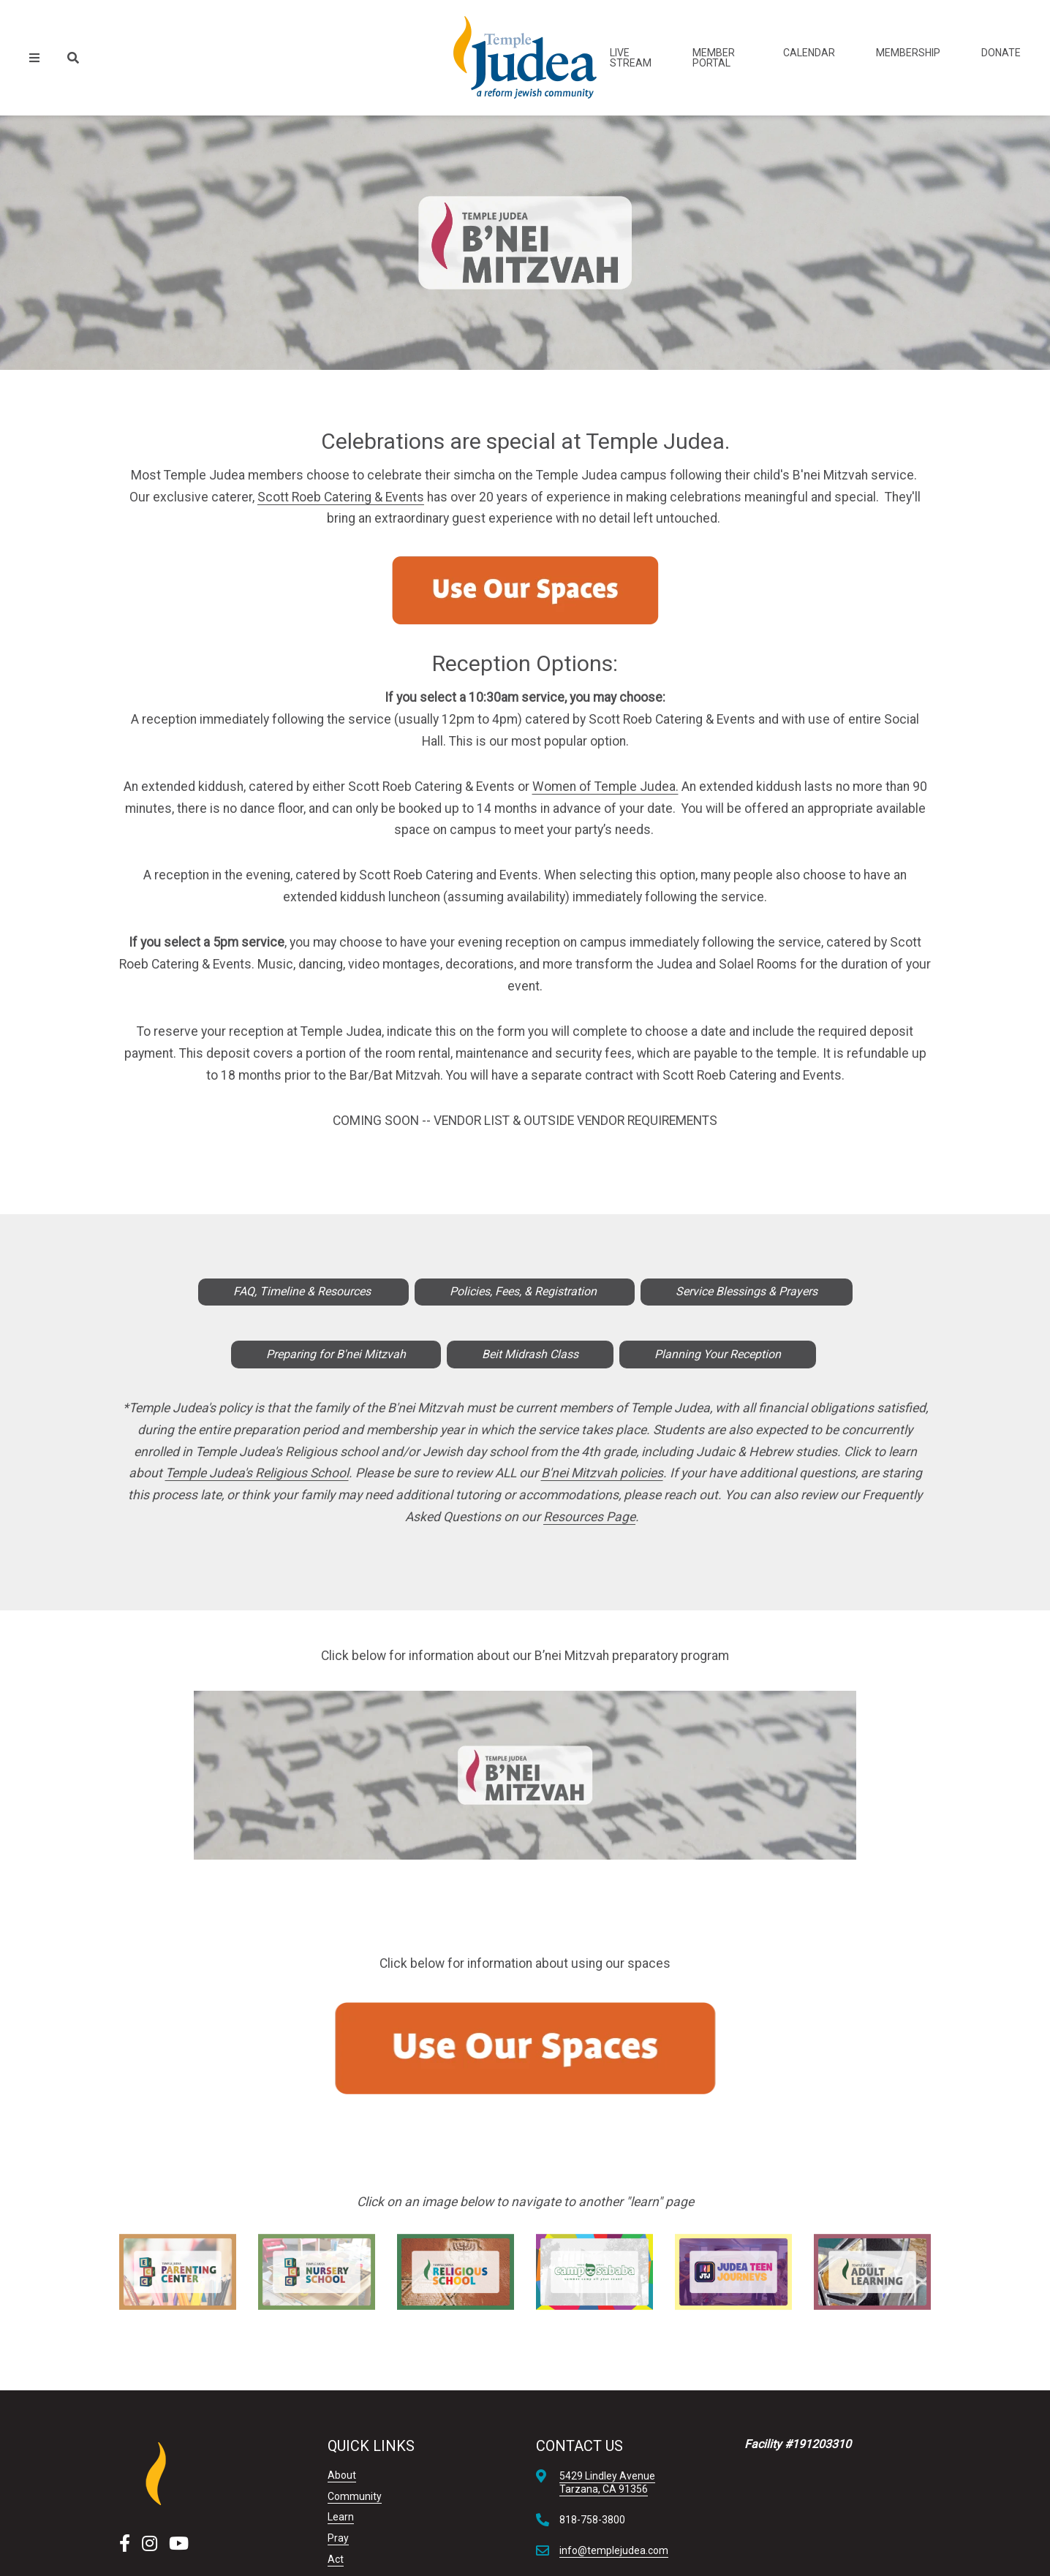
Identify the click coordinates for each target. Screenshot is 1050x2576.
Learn (341, 2517)
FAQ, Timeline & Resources (303, 1291)
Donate (1001, 52)
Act (336, 2559)
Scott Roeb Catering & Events (340, 497)
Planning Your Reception (717, 1354)
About (342, 2475)
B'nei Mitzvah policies (602, 1473)
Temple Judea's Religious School (257, 1473)
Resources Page (589, 1516)
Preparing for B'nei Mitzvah (336, 1354)
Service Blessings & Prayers (746, 1291)
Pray (338, 2538)
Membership (908, 52)
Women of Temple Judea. (605, 786)
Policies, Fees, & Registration (525, 1291)
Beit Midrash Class (530, 1354)
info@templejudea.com (613, 2550)
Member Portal (713, 58)
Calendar (809, 52)
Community (355, 2496)
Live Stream (630, 58)
